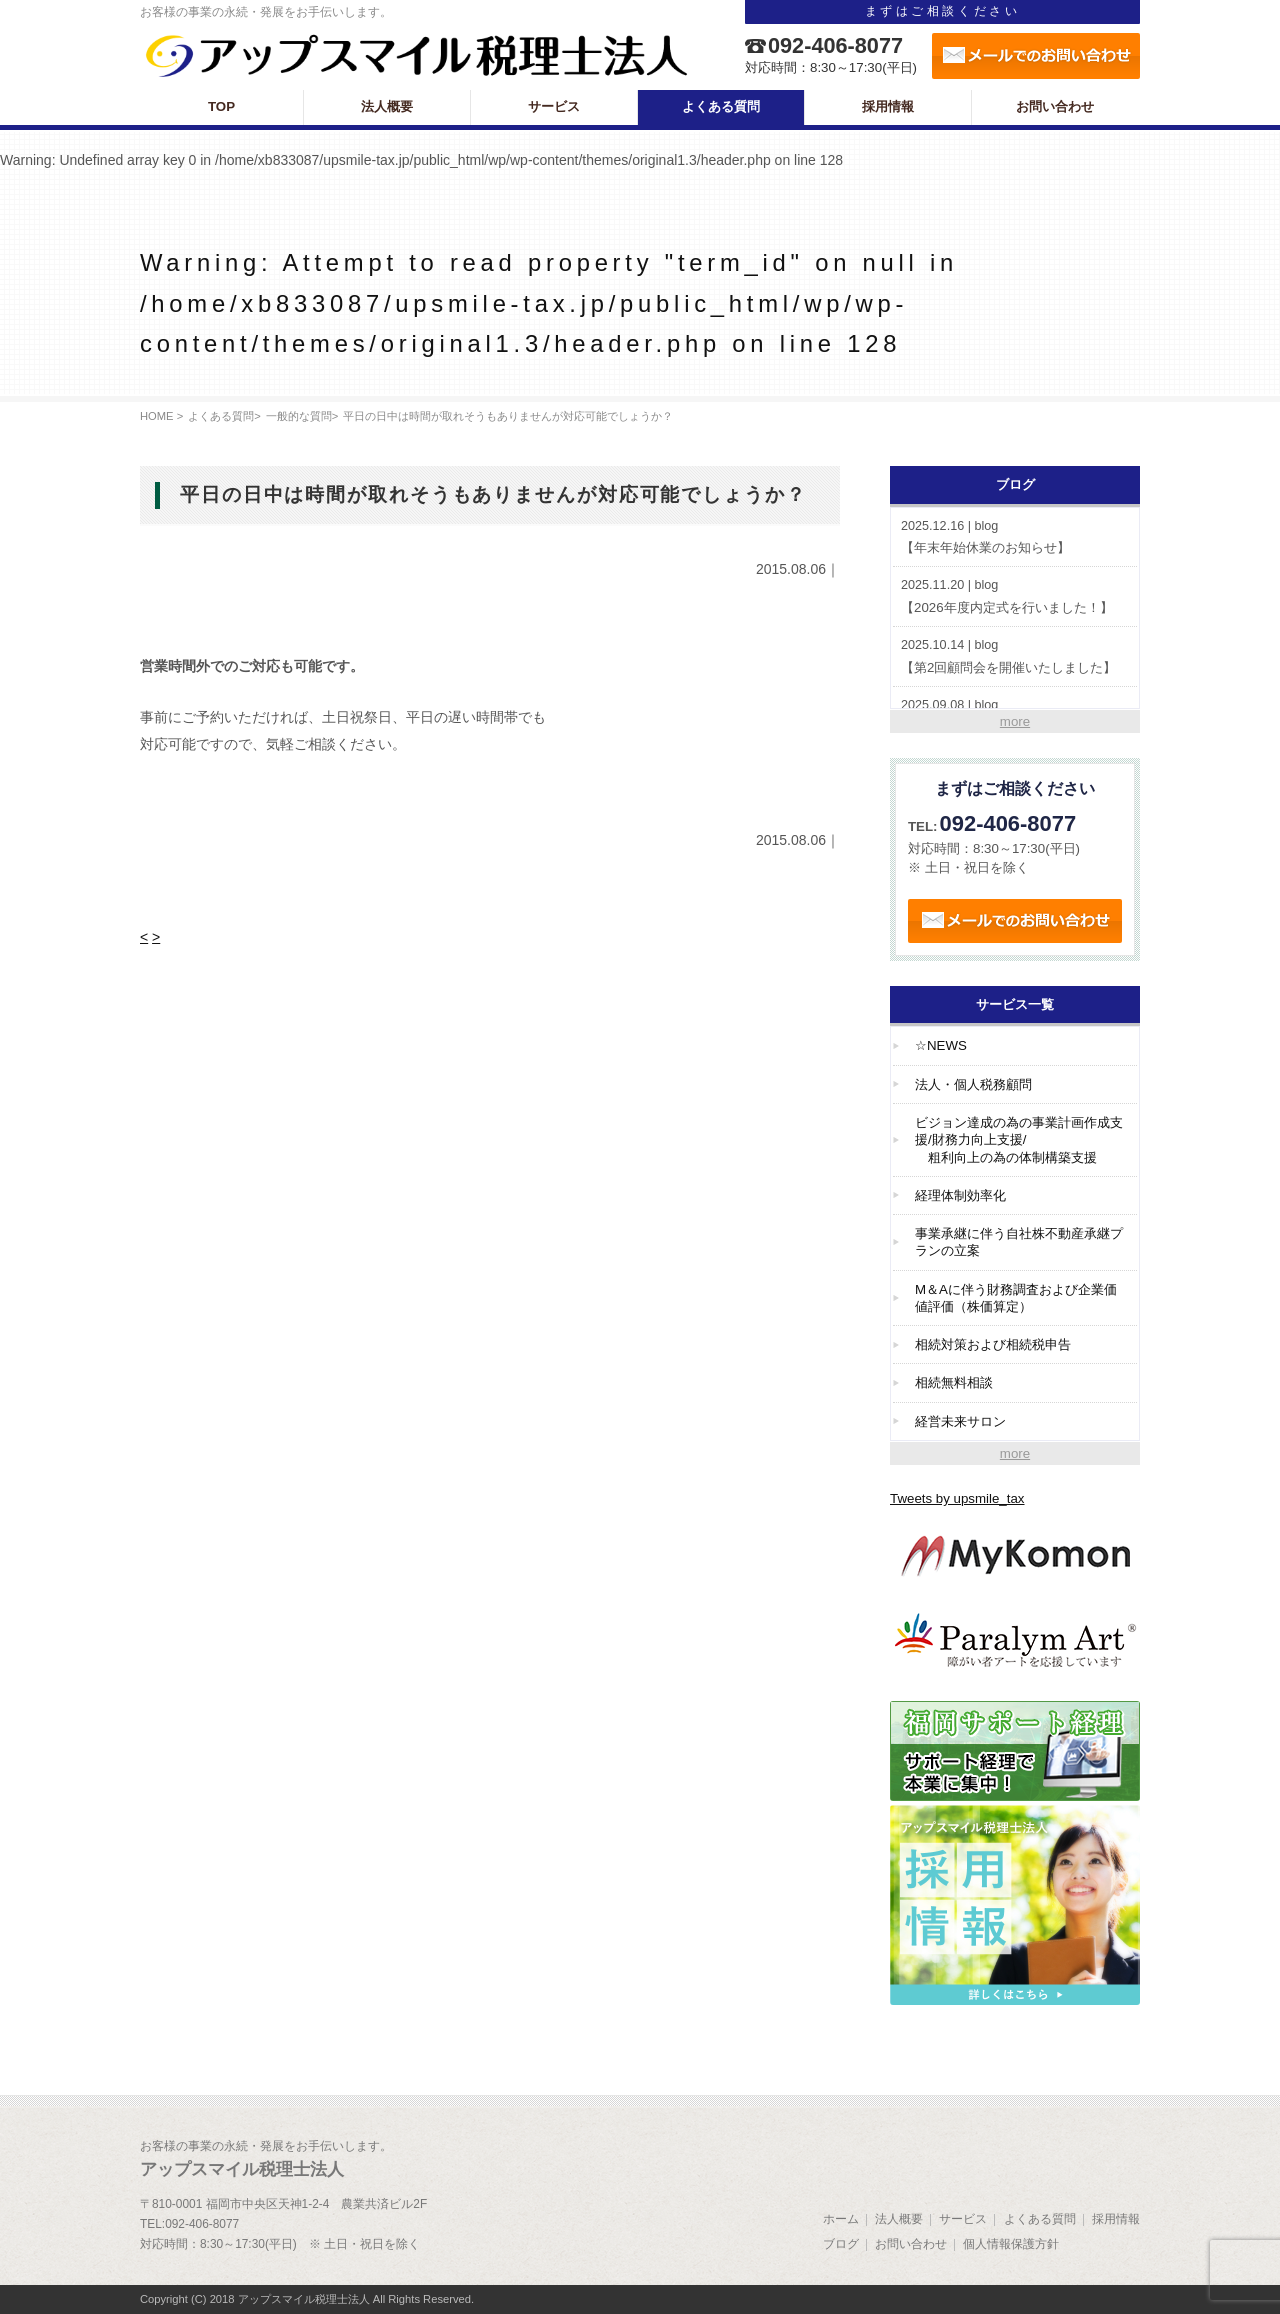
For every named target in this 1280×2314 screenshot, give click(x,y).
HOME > (161, 416)
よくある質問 (221, 416)
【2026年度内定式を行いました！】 (1015, 595)
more (1015, 721)
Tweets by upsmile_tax (957, 1498)
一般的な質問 (299, 416)
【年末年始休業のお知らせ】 (1015, 536)
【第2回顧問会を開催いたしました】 (1015, 655)
